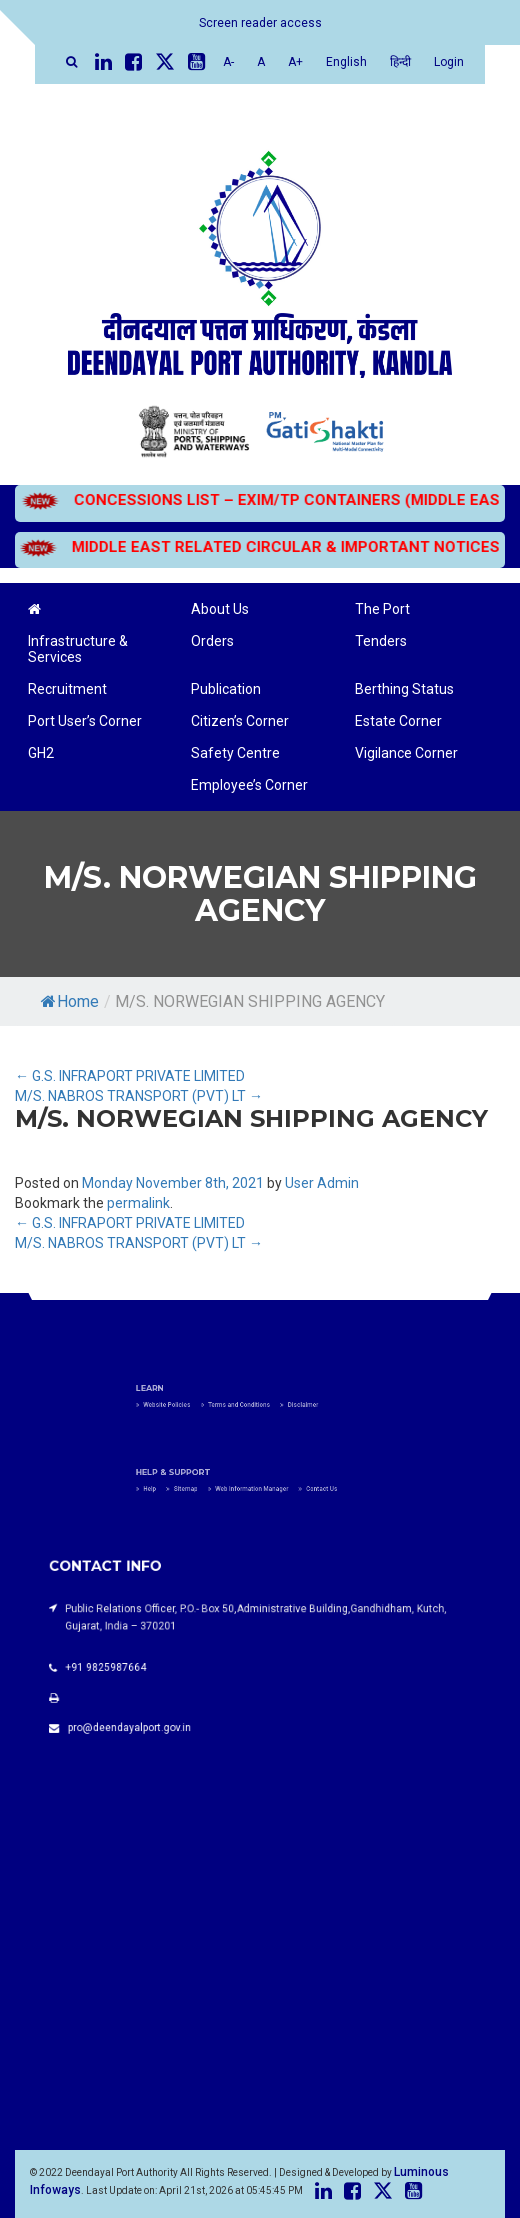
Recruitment (67, 689)
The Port (382, 609)
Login (449, 62)
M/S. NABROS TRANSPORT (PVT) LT (139, 1096)
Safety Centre (235, 753)
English (346, 62)
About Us (220, 609)
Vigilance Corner (406, 753)
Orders (212, 641)
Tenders (381, 641)
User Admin (322, 1183)
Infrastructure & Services (78, 649)
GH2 (41, 753)
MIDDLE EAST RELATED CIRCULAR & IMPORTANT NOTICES (259, 547)
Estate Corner (398, 721)
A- (228, 62)
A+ (295, 62)
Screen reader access (260, 23)
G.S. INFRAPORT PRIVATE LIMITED (130, 1076)
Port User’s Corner (85, 721)
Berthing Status (404, 689)
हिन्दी (400, 62)
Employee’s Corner (249, 785)
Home (70, 1001)
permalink (138, 1203)
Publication (226, 689)
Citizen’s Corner (240, 721)
